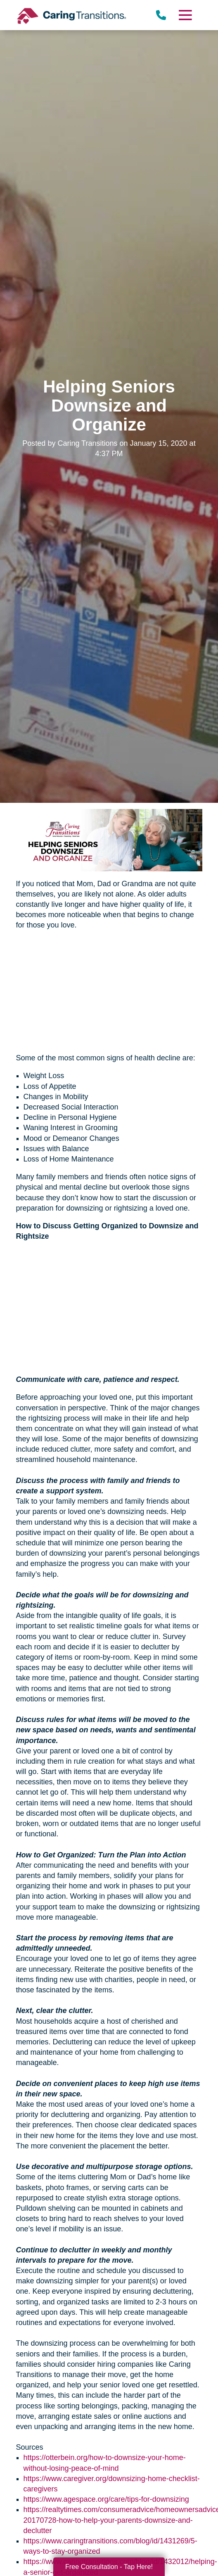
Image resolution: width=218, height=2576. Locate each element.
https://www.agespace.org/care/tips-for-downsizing (106, 2499)
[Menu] (185, 15)
